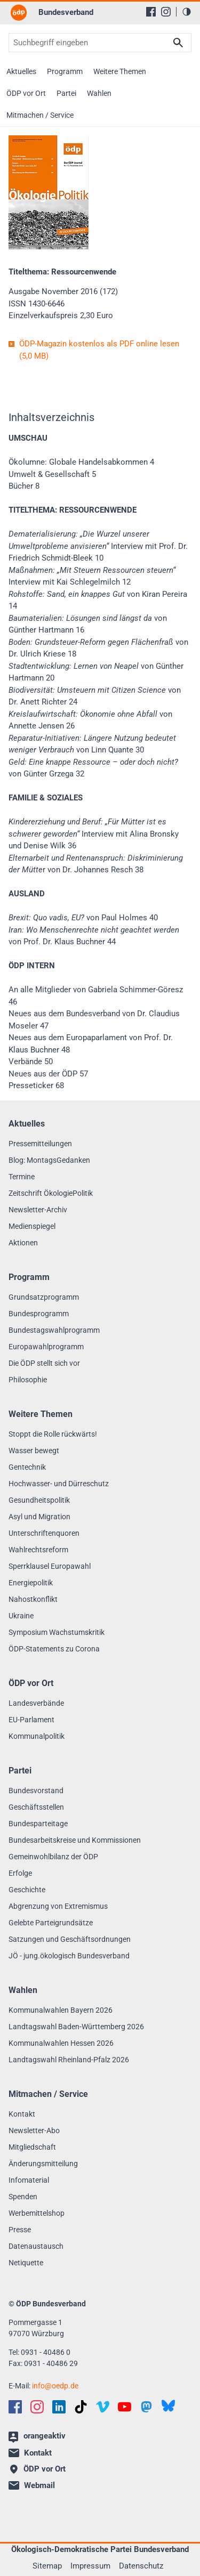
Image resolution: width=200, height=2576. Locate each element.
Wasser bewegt (34, 1450)
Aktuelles (21, 71)
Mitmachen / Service (40, 115)
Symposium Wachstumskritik (57, 1632)
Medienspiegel (32, 1226)
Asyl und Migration (39, 1516)
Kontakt (22, 2114)
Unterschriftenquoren (44, 1533)
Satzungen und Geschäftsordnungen (70, 1939)
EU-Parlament (31, 1719)
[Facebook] (151, 12)
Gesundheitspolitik (39, 1500)
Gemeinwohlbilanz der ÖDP (53, 1856)
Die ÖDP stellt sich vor (44, 1363)
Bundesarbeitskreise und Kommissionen (75, 1840)
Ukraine (21, 1615)
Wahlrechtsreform (38, 1549)
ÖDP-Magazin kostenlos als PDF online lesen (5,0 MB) (99, 350)
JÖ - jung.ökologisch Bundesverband (69, 1955)
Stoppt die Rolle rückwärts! (53, 1434)
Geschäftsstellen (36, 1807)
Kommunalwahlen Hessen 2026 (61, 2043)
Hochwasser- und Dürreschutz (59, 1483)
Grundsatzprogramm (44, 1297)
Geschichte (27, 1889)
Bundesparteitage (38, 1823)
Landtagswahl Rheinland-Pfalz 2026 (69, 2059)
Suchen (178, 42)
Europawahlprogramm (46, 1346)
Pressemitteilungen (40, 1143)
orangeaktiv (37, 2437)
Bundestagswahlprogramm (54, 1330)
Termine (22, 1176)
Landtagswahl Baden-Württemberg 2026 (76, 2026)
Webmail (32, 2485)
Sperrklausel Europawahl (50, 1566)
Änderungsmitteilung (43, 2163)
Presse (20, 2229)
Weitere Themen (119, 71)
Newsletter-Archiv (38, 1209)
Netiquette (26, 2262)
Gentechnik (27, 1467)
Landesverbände (36, 1703)
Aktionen (23, 1242)
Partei (66, 93)
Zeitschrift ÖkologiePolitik (51, 1193)
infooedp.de (55, 2385)
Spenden (23, 2196)
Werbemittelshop (37, 2213)
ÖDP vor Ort (26, 93)
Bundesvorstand (36, 1790)
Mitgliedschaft (32, 2147)
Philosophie (28, 1379)
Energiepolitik (31, 1582)
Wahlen (99, 93)
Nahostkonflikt (33, 1599)
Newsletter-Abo (34, 2130)
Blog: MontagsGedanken (49, 1160)
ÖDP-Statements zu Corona (54, 1649)
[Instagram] (166, 12)
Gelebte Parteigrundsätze (51, 1922)
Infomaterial (29, 2180)
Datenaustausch (36, 2246)
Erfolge (20, 1873)
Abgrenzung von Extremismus (58, 1906)
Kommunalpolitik (37, 1736)
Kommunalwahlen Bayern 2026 (61, 2010)
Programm (65, 71)
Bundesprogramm (39, 1313)
